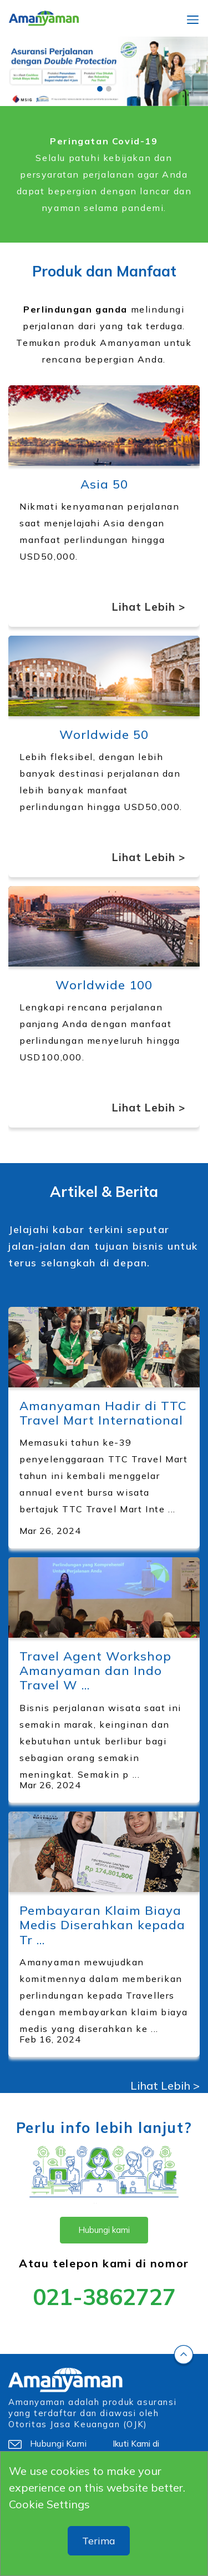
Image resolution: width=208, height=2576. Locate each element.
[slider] (104, 71)
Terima (98, 2540)
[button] (15, 71)
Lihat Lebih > (149, 606)
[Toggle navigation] (192, 18)
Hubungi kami (104, 2230)
